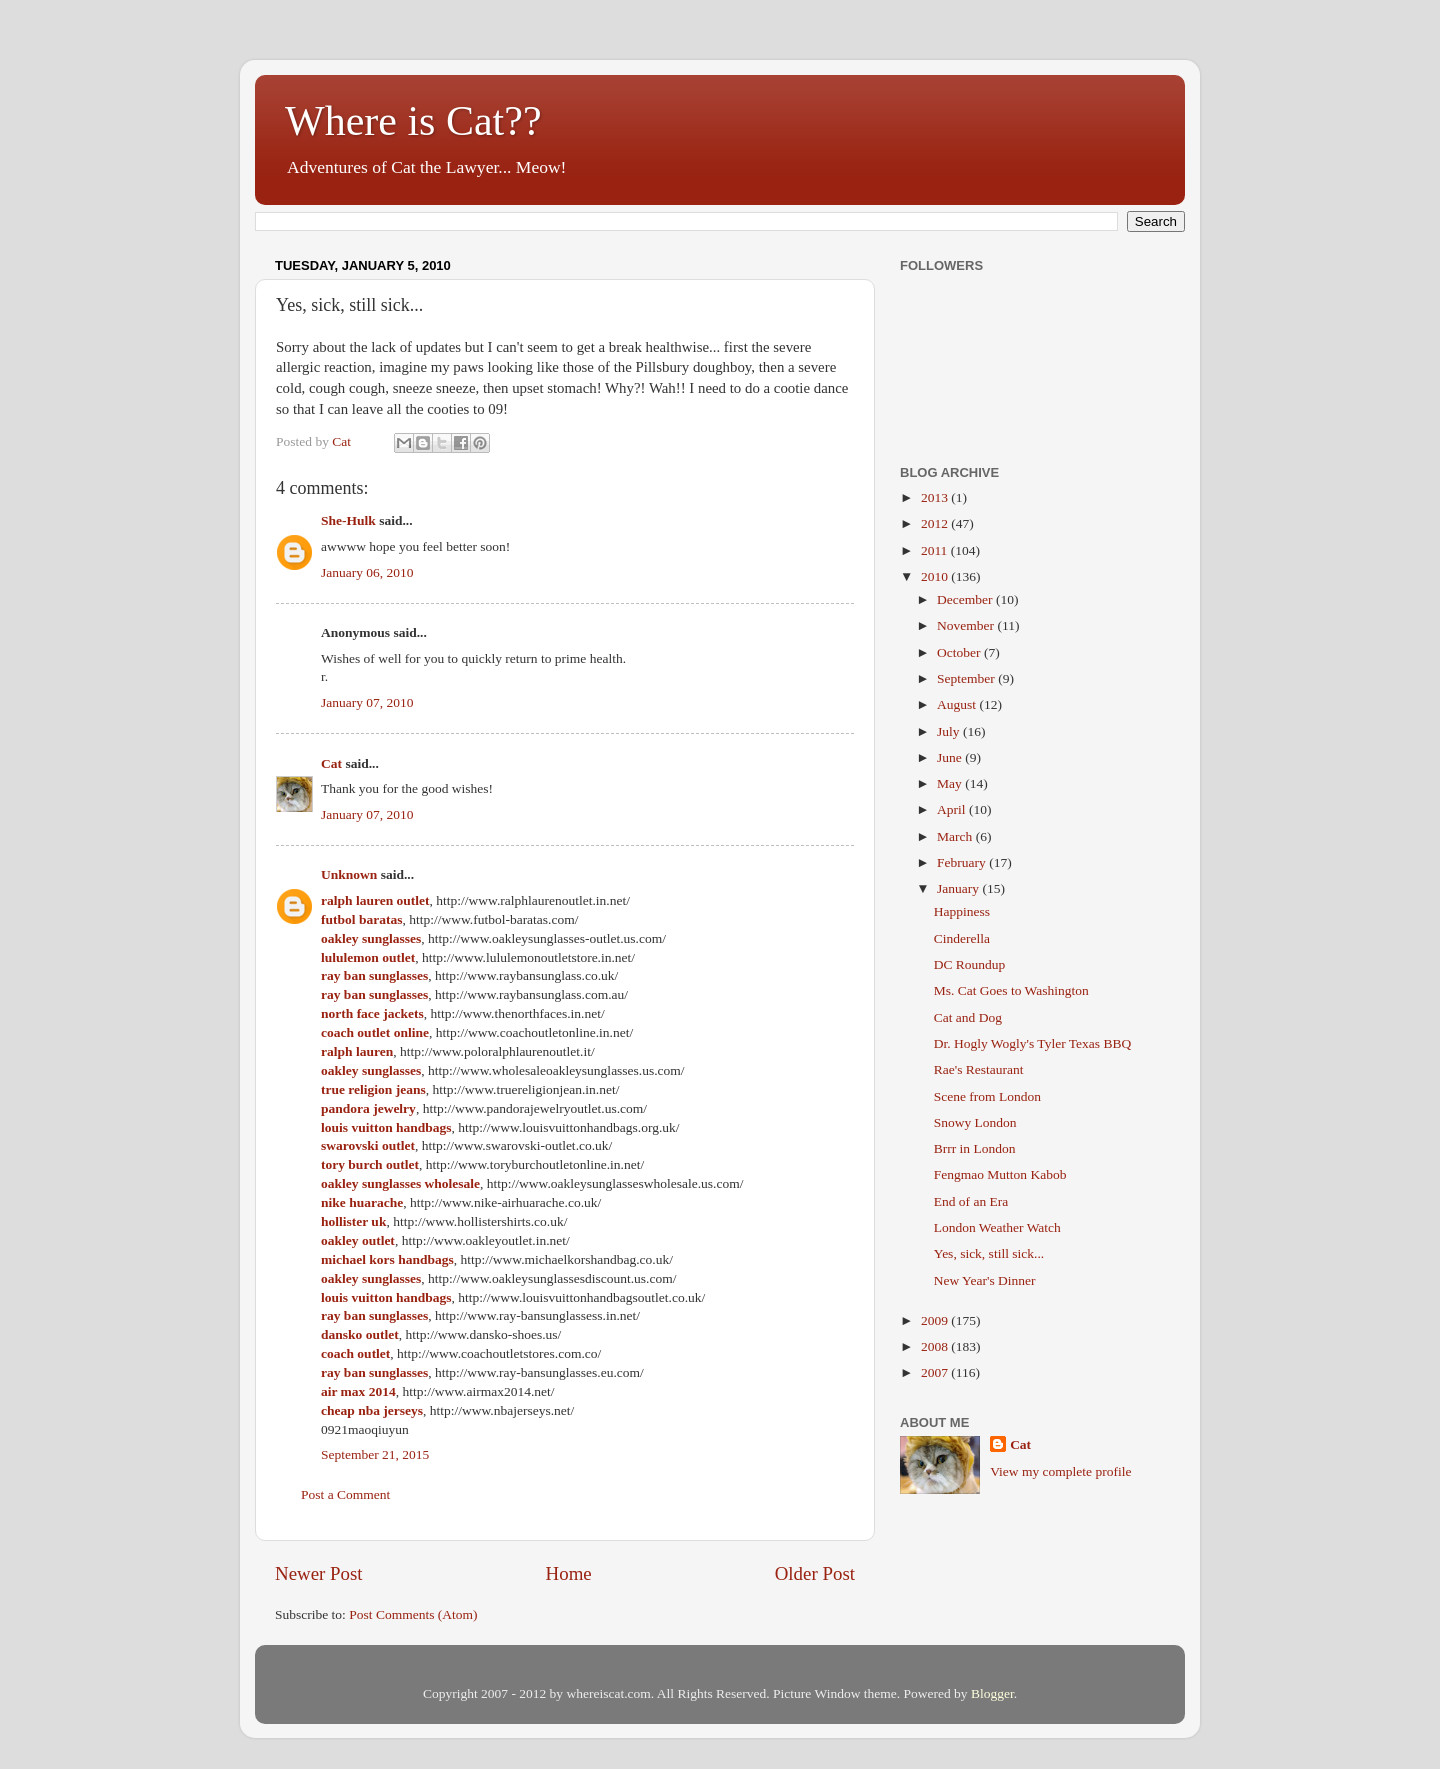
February (963, 862)
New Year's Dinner (985, 1280)
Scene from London (987, 1096)
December (966, 599)
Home (569, 1573)
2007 (936, 1372)
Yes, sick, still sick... (989, 1253)
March (956, 836)
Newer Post (319, 1573)
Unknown (349, 874)
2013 (936, 497)
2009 (936, 1320)
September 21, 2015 (375, 1454)
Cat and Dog (968, 1017)
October (960, 652)
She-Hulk (348, 520)
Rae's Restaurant (979, 1069)
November (967, 625)
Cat (331, 763)
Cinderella (962, 938)
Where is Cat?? (413, 121)
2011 (936, 550)
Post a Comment (345, 1494)
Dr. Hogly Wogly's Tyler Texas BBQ (1032, 1043)
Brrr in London (975, 1148)
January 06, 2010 (367, 572)
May (951, 783)
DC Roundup (970, 964)
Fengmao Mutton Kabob (1000, 1174)
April (953, 809)
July (950, 731)
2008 (936, 1346)
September (967, 678)
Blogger (992, 1693)
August (958, 704)
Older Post (815, 1573)
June (951, 757)
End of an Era (971, 1201)
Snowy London (975, 1122)
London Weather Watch (997, 1227)
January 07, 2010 (367, 702)
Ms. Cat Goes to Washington (1011, 990)
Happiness (962, 911)
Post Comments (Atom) (413, 1614)
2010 (936, 576)
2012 (936, 523)
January (959, 888)
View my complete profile (1060, 1471)
